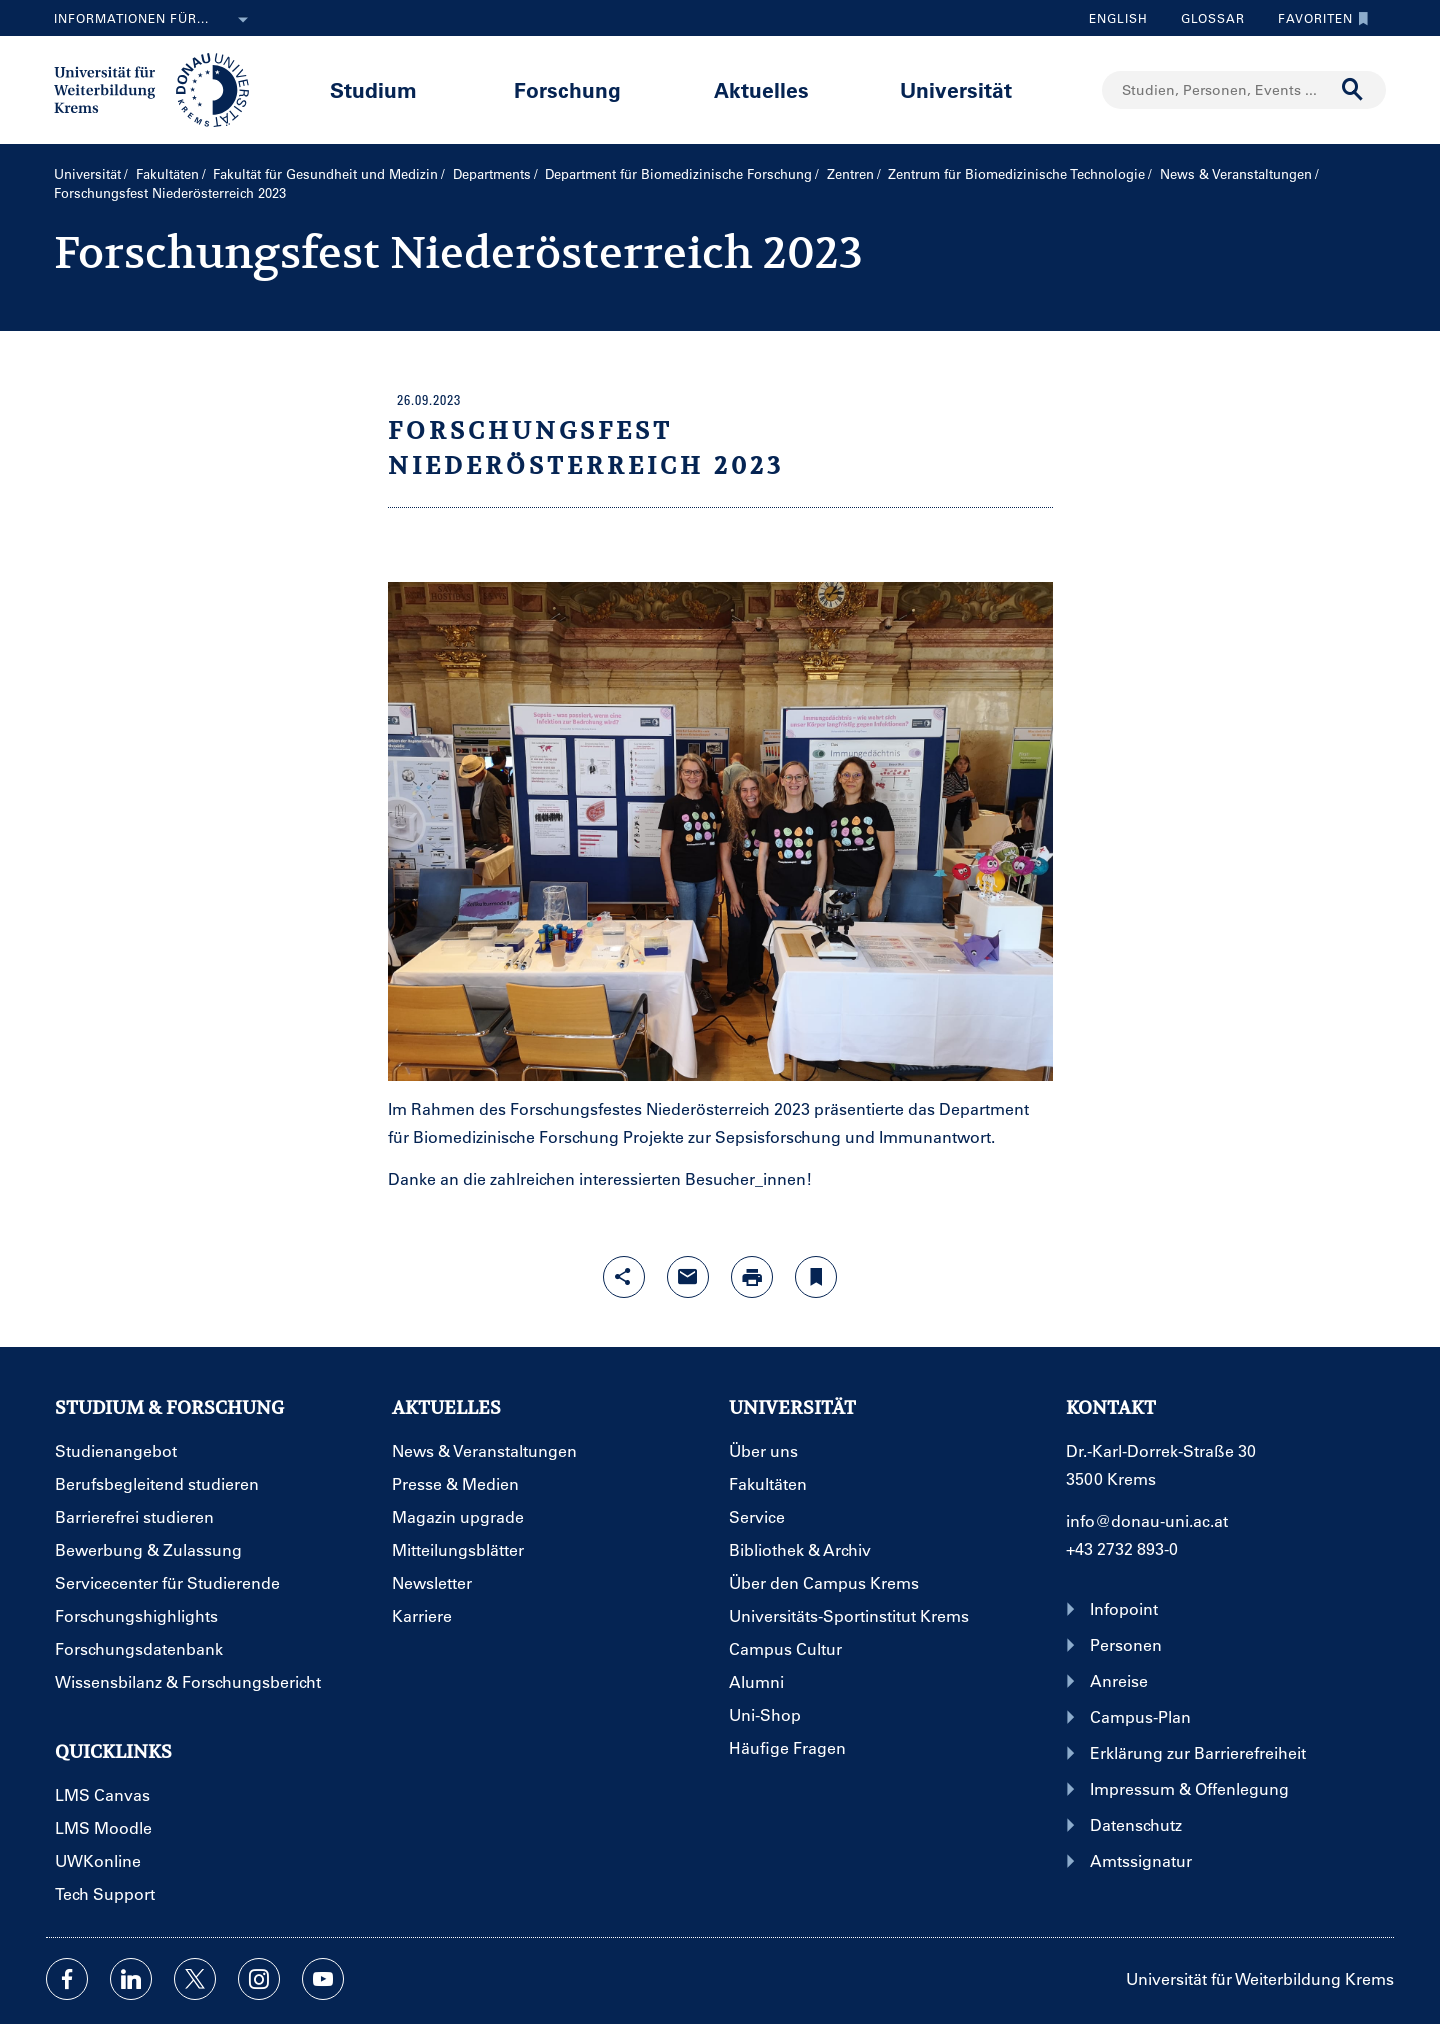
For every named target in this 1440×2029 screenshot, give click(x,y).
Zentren (850, 173)
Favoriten (1318, 18)
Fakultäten (167, 173)
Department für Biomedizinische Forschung (678, 173)
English (1118, 18)
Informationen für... (155, 20)
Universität (956, 89)
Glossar (1205, 18)
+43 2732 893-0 (1122, 1548)
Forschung (567, 89)
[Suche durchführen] (1353, 90)
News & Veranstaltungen (1236, 173)
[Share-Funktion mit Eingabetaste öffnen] (624, 1277)
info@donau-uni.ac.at (1147, 1520)
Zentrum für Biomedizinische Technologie (1016, 173)
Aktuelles (761, 89)
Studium (373, 89)
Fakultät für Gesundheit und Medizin (325, 173)
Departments (492, 173)
